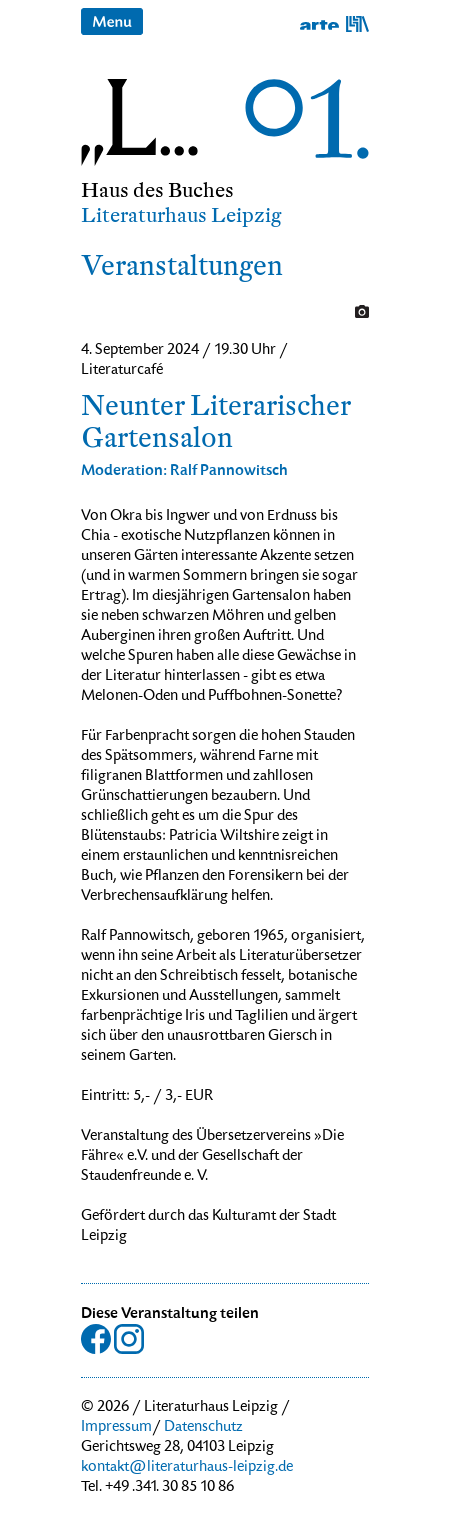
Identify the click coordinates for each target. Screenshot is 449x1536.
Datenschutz (203, 1428)
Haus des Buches (157, 190)
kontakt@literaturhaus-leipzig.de (187, 1468)
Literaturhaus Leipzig (181, 215)
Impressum (116, 1428)
